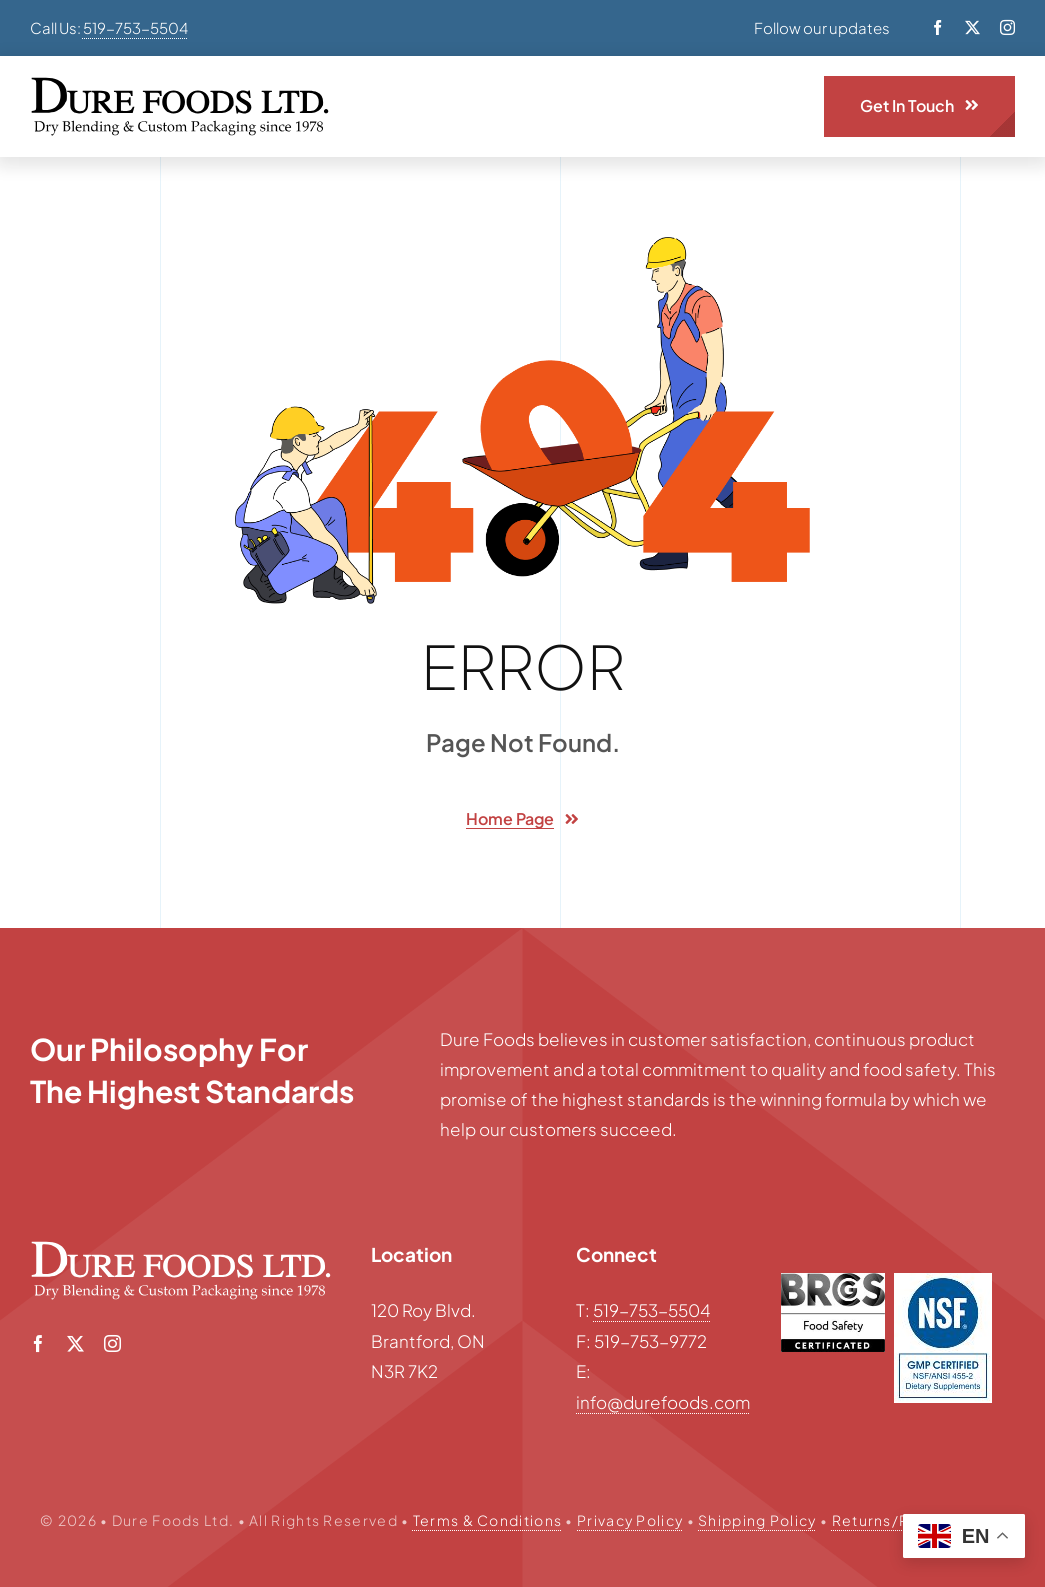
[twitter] (972, 27)
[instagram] (1007, 27)
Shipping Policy (757, 1520)
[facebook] (937, 27)
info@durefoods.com (663, 1402)
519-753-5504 (135, 27)
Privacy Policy (630, 1520)
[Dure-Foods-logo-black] (180, 85)
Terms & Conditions (487, 1520)
